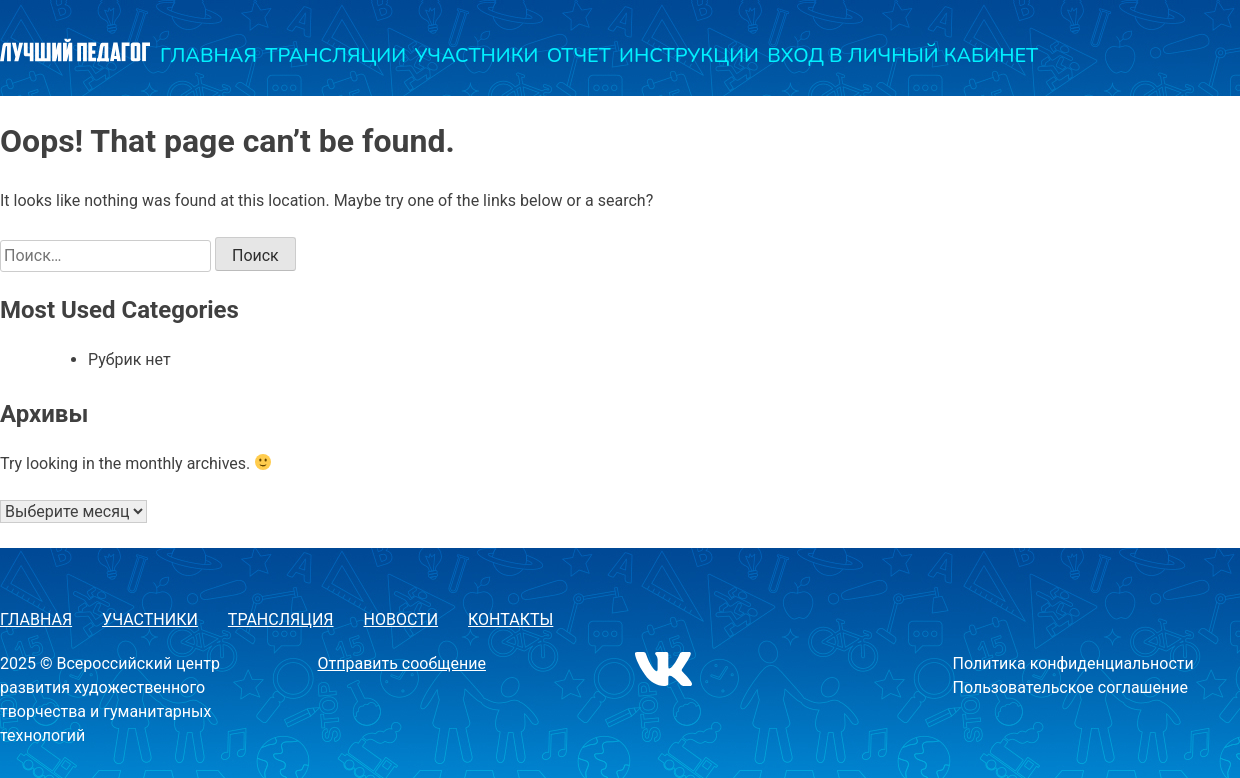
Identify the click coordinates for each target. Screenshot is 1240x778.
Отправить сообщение (402, 663)
